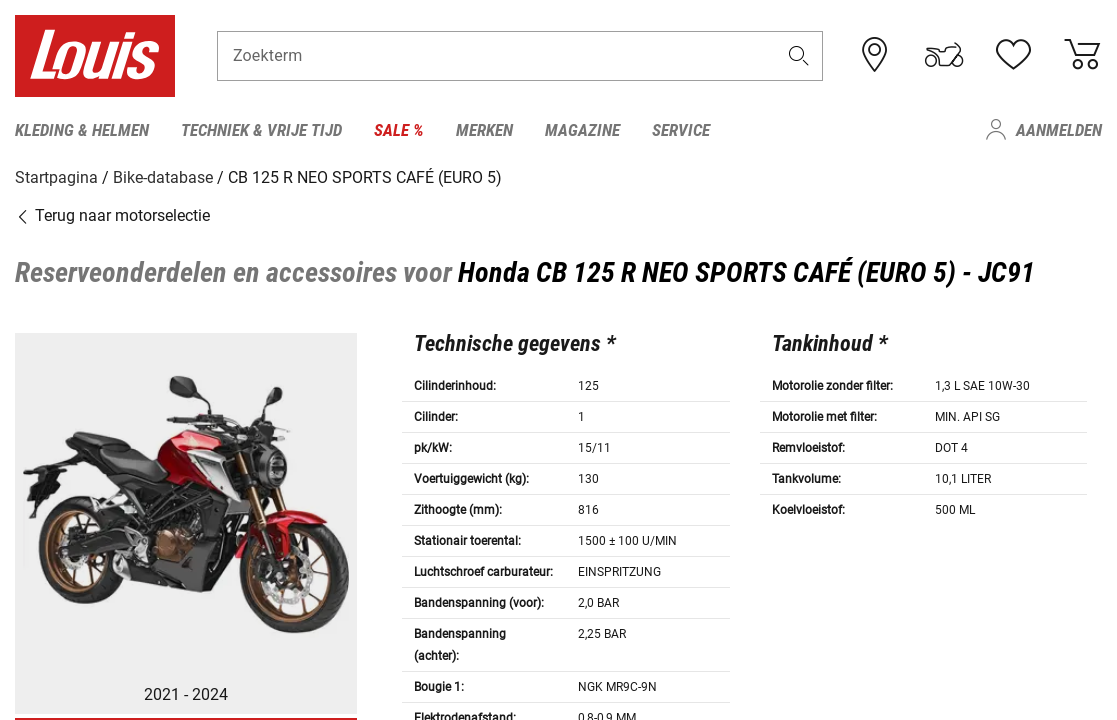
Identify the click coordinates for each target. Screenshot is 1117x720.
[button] (798, 56)
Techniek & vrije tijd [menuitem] (261, 130)
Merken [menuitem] (484, 130)
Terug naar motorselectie (112, 214)
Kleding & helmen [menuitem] (82, 130)
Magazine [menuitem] (582, 130)
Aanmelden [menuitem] (1059, 130)
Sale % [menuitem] (399, 130)
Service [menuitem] (681, 130)
